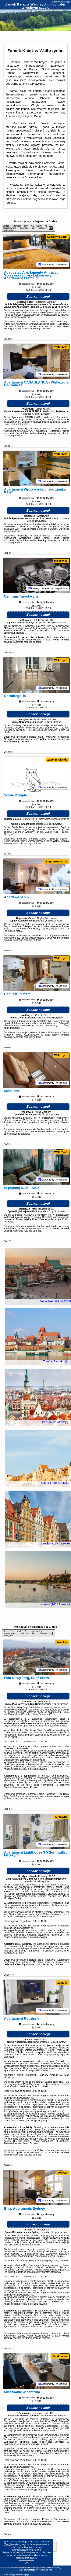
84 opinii (52, 622)
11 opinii (48, 824)
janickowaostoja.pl (61, 1)
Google (8, 2544)
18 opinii (56, 307)
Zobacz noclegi (38, 296)
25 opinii (49, 920)
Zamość (62, 1982)
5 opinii (52, 1211)
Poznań (62, 2172)
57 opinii (48, 722)
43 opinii (36, 414)
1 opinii (55, 1704)
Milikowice (60, 560)
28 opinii (49, 1017)
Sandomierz (59, 2356)
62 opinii (46, 1114)
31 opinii (52, 2042)
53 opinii (52, 2415)
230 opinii (32, 521)
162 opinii (54, 2232)
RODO (33, 2558)
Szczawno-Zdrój (57, 236)
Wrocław (62, 1642)
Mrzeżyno (61, 1816)
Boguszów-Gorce (56, 861)
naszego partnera (41, 328)
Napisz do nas (45, 2570)
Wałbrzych (61, 346)
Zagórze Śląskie (57, 759)
